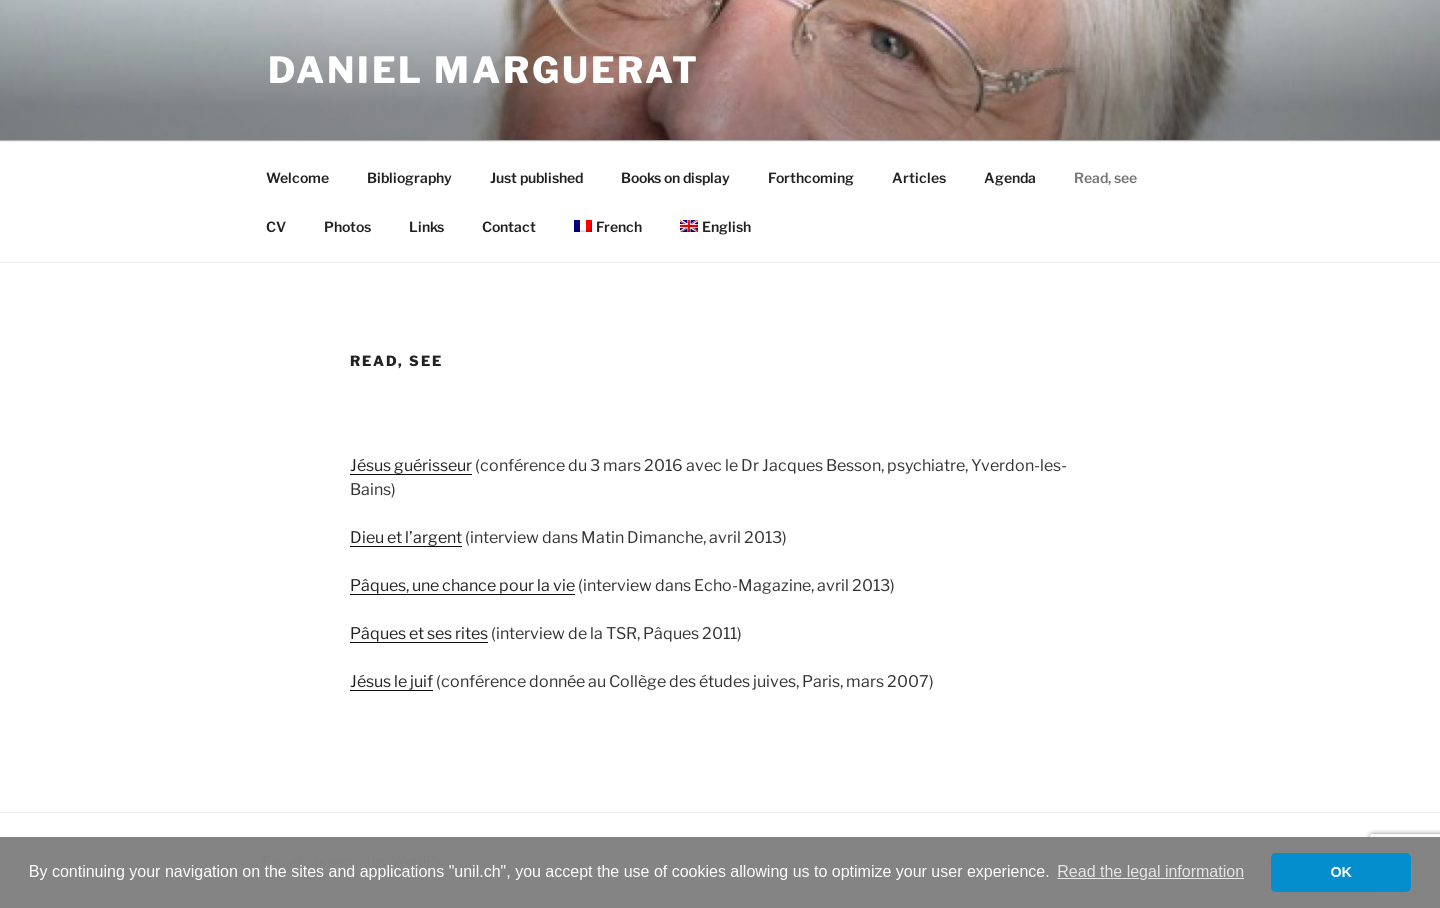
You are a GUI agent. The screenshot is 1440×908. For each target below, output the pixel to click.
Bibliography (409, 177)
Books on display (675, 177)
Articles (919, 177)
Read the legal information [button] (1150, 871)
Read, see (1105, 177)
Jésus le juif (391, 681)
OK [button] (1341, 872)
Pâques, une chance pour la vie (462, 585)
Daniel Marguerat (484, 70)
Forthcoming (811, 177)
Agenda (1010, 177)
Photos (347, 226)
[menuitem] (607, 226)
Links (426, 226)
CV (276, 226)
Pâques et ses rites (419, 633)
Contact (509, 226)
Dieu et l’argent (406, 537)
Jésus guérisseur (411, 465)
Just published (536, 177)
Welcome (297, 177)
